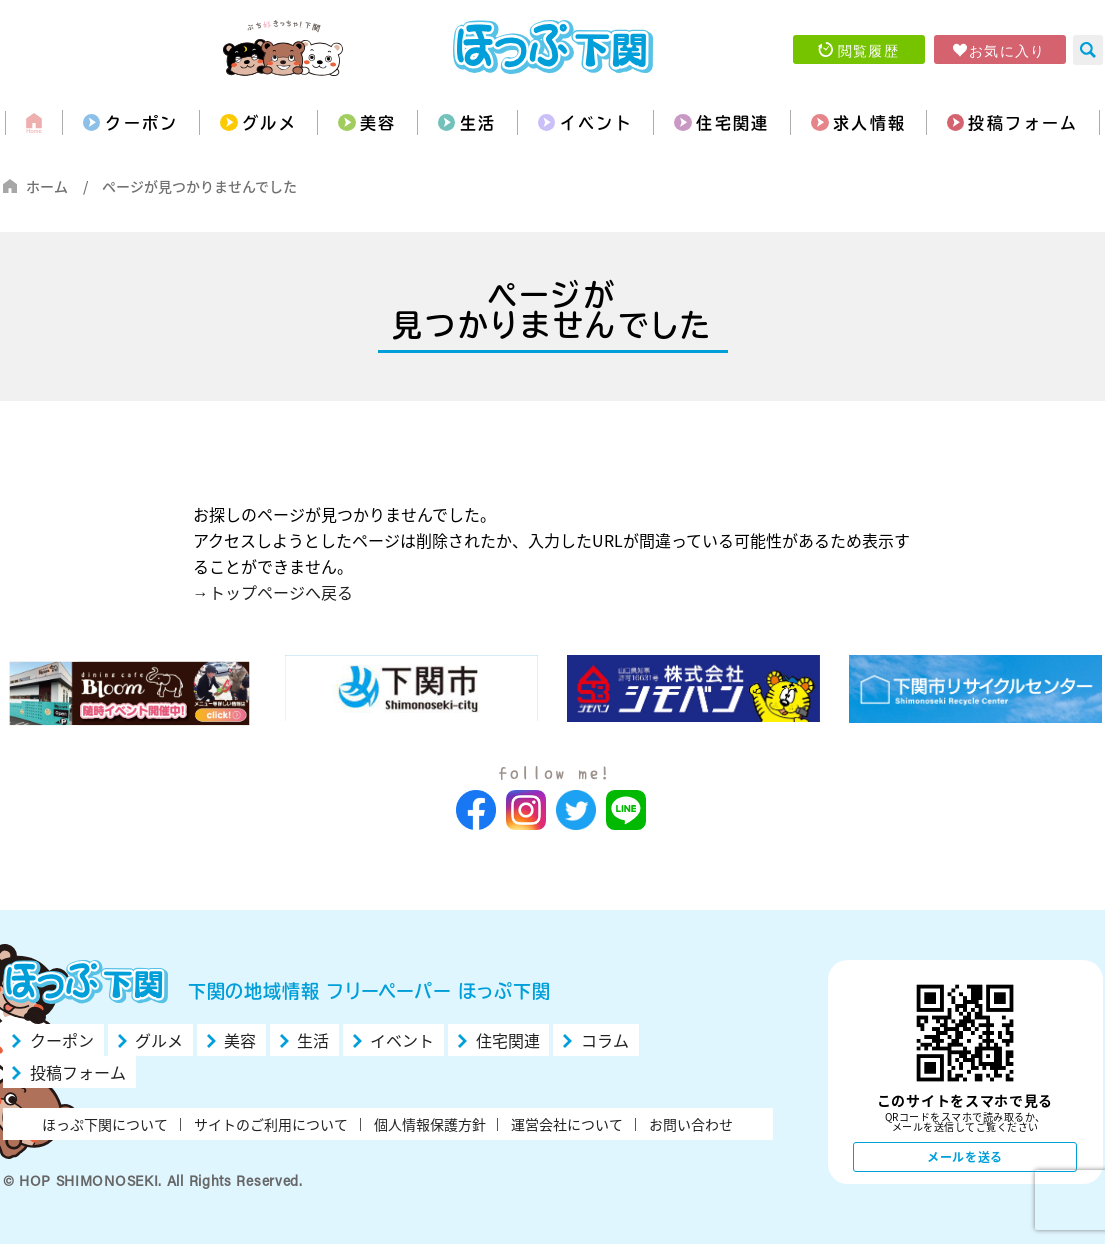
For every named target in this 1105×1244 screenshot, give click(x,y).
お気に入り (1007, 50)
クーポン (142, 123)
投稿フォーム (1023, 123)
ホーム (47, 186)
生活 (478, 123)
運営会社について (567, 1124)
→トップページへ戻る (273, 592)
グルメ (269, 123)
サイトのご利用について (271, 1124)
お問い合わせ (691, 1124)
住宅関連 (733, 123)
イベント (597, 123)
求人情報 (870, 123)
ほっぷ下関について (105, 1124)
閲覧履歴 (869, 50)
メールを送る (965, 1157)
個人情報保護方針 (430, 1124)
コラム (605, 1040)
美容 (378, 123)
